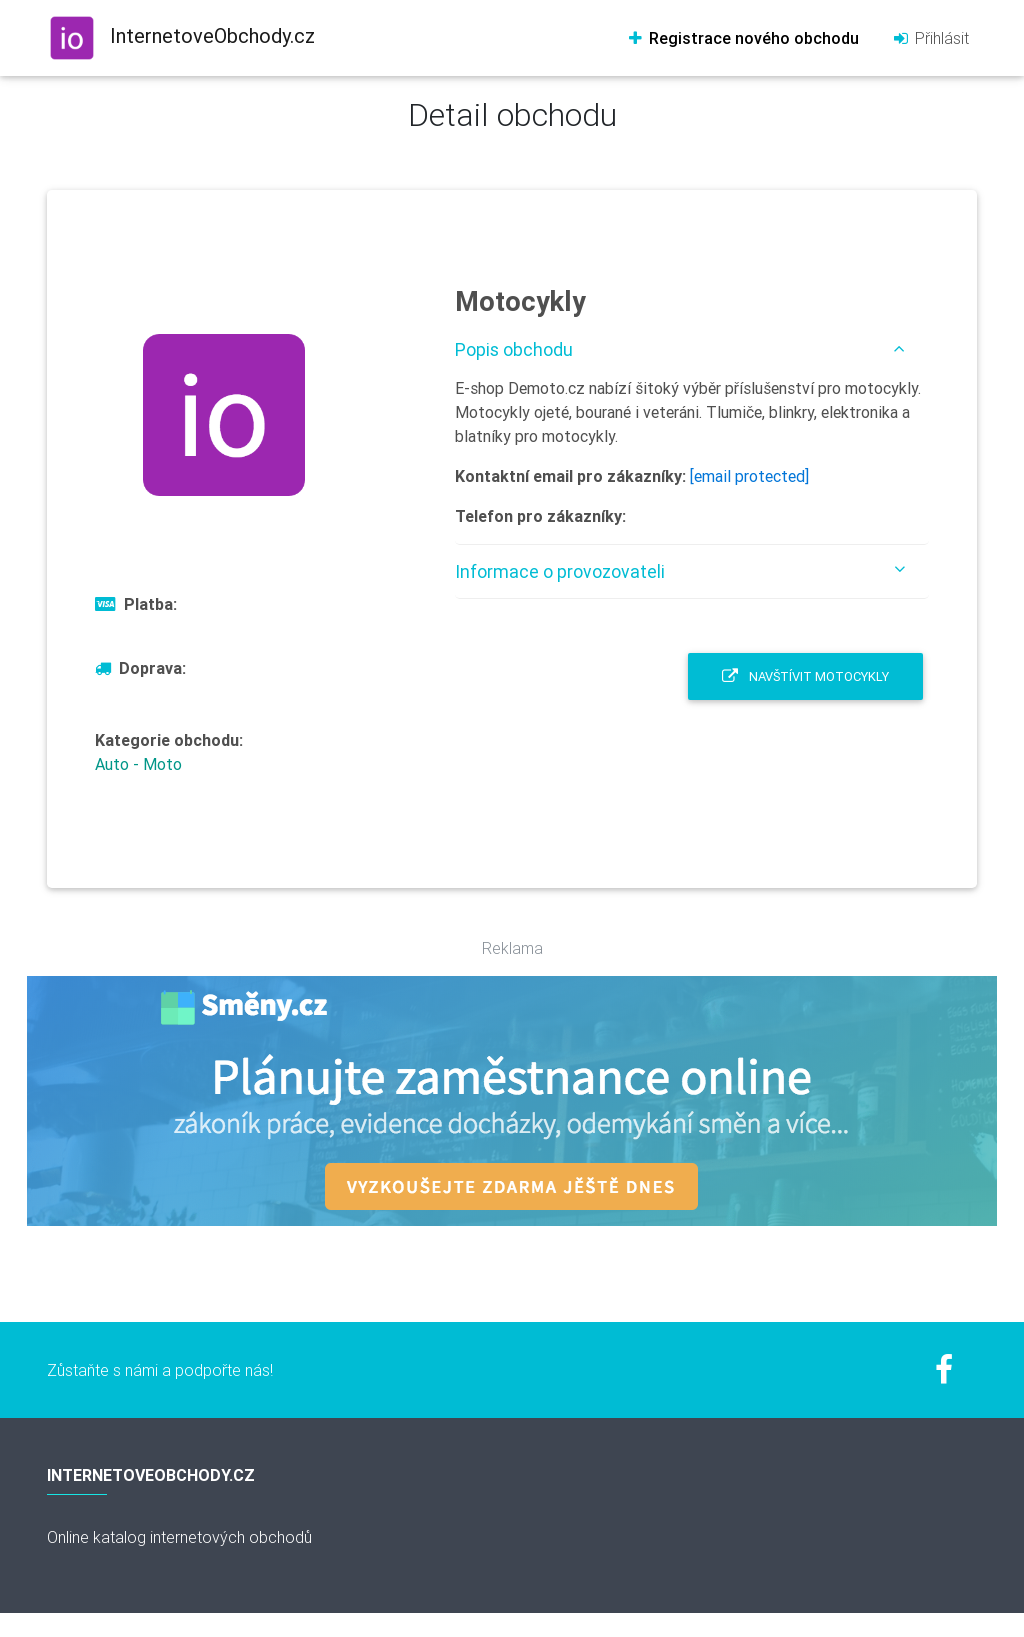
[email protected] (749, 476)
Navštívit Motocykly (805, 676)
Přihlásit (930, 38)
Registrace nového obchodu (742, 38)
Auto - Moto (138, 764)
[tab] (692, 349)
